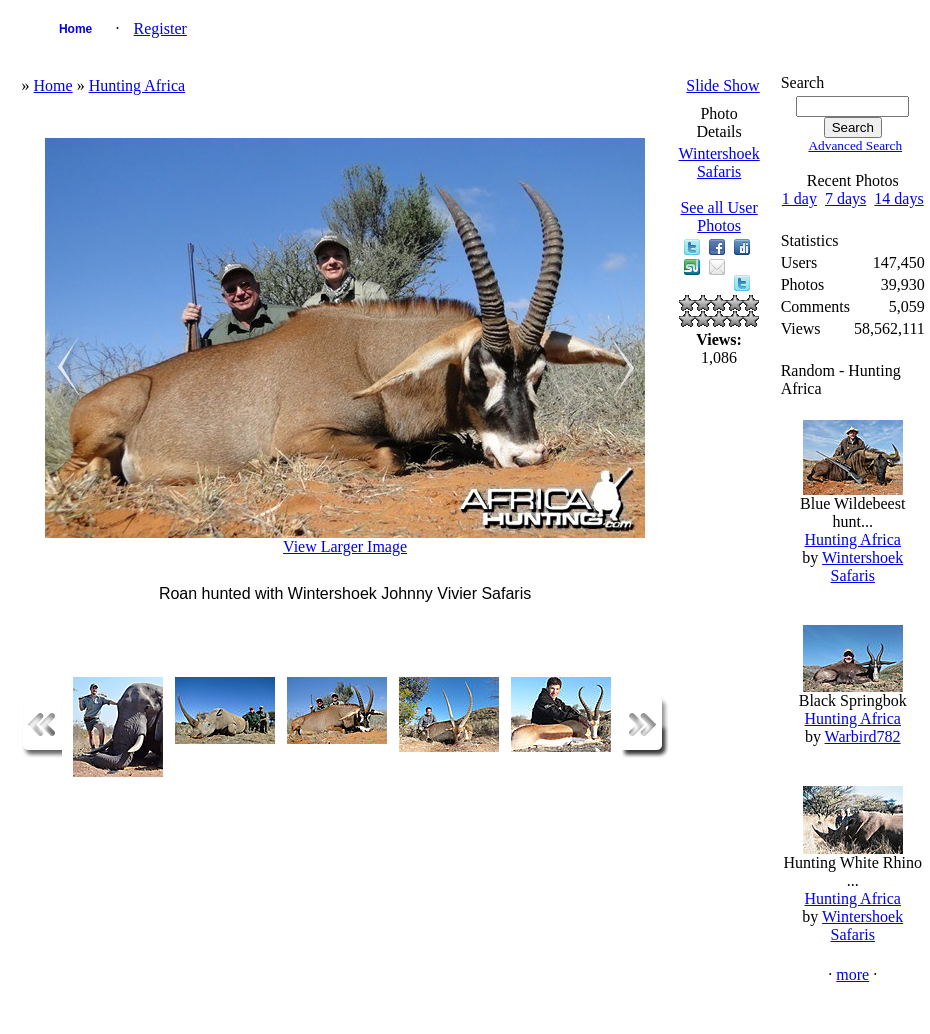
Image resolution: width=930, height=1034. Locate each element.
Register (160, 28)
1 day (799, 198)
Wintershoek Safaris (719, 162)
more (852, 974)
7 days (845, 198)
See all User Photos (718, 216)
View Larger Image (345, 546)
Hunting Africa (137, 85)
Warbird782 (863, 736)
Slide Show (722, 85)
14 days (898, 198)
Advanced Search (855, 145)
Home (75, 29)
